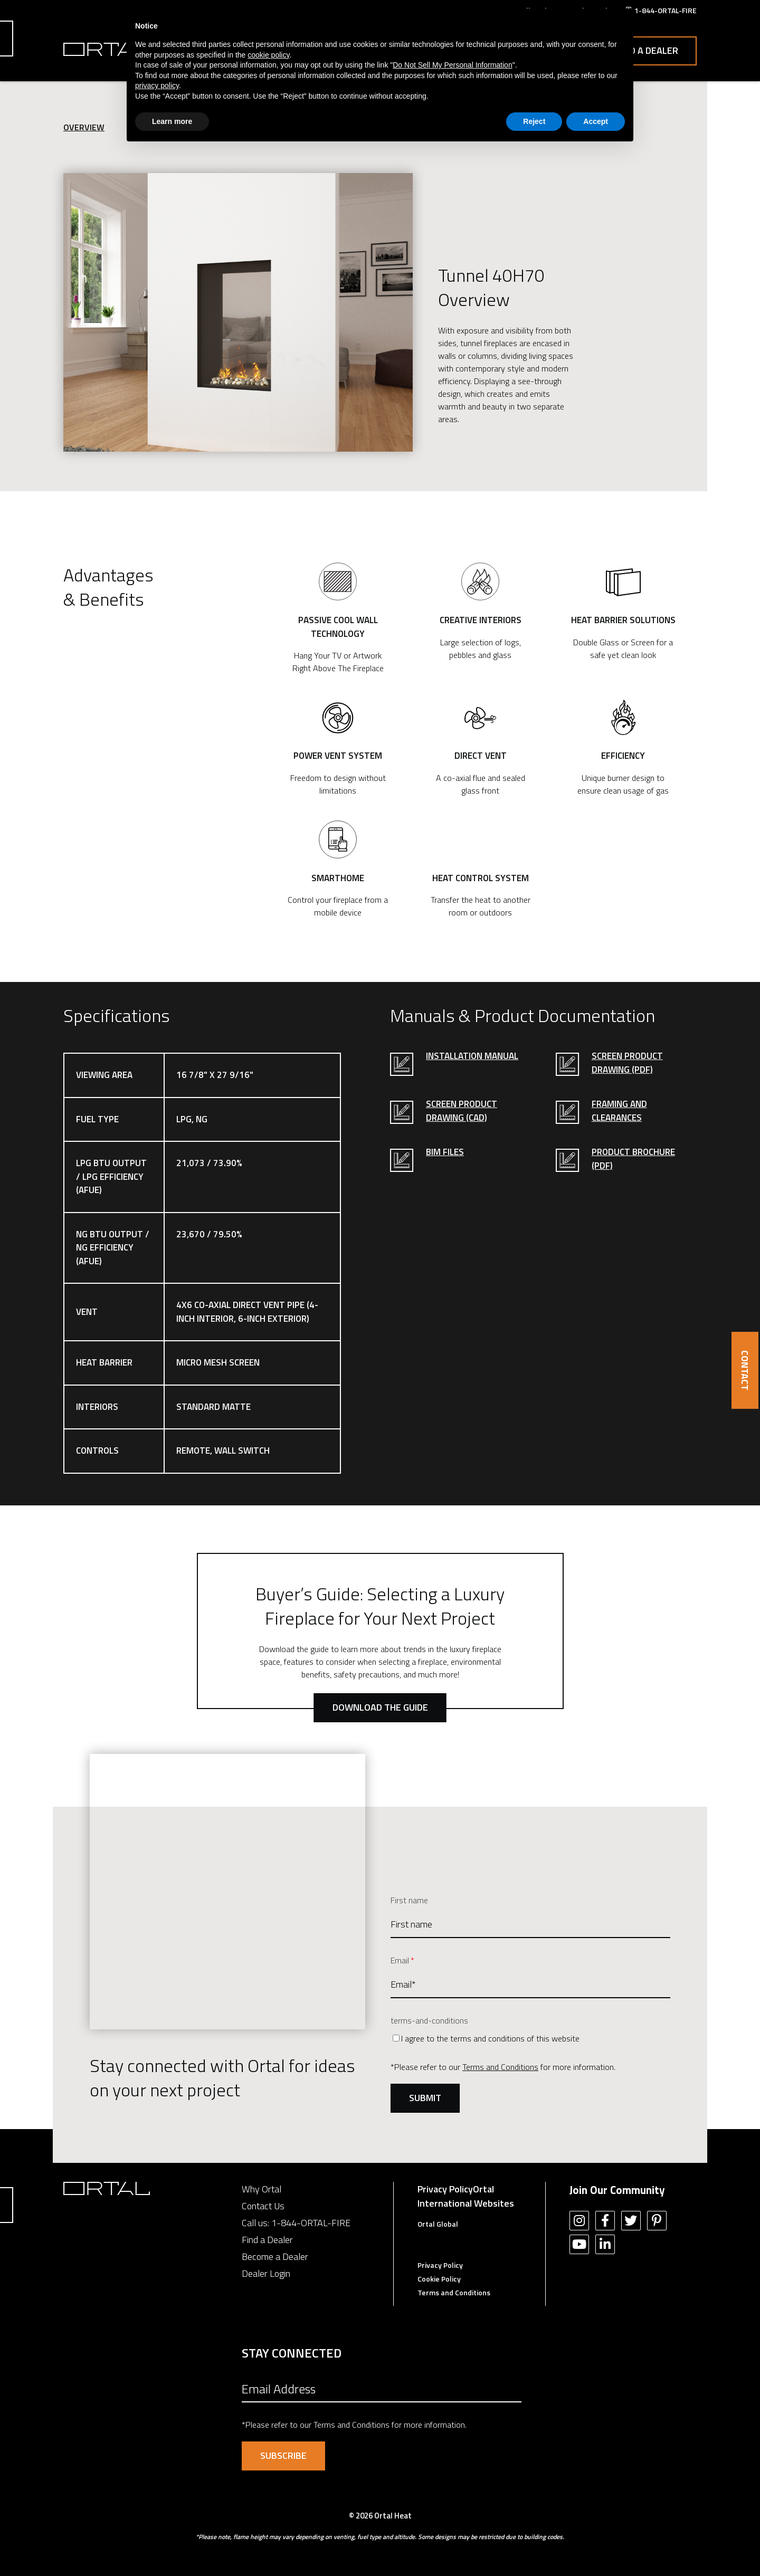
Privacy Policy (445, 2189)
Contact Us (263, 2206)
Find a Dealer (647, 50)
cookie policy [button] (268, 55)
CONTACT (745, 1370)
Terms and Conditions (500, 2066)
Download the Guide (380, 1707)
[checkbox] (530, 2038)
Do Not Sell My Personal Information (452, 65)
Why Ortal (261, 2189)
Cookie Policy (439, 2278)
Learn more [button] (172, 121)
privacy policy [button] (157, 85)
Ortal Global (437, 2223)
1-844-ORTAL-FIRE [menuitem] (665, 10)
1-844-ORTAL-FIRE (310, 2223)
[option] (238, 312)
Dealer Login (266, 2273)
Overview (83, 127)
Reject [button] (534, 121)
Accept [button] (595, 121)
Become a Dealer (275, 2256)
